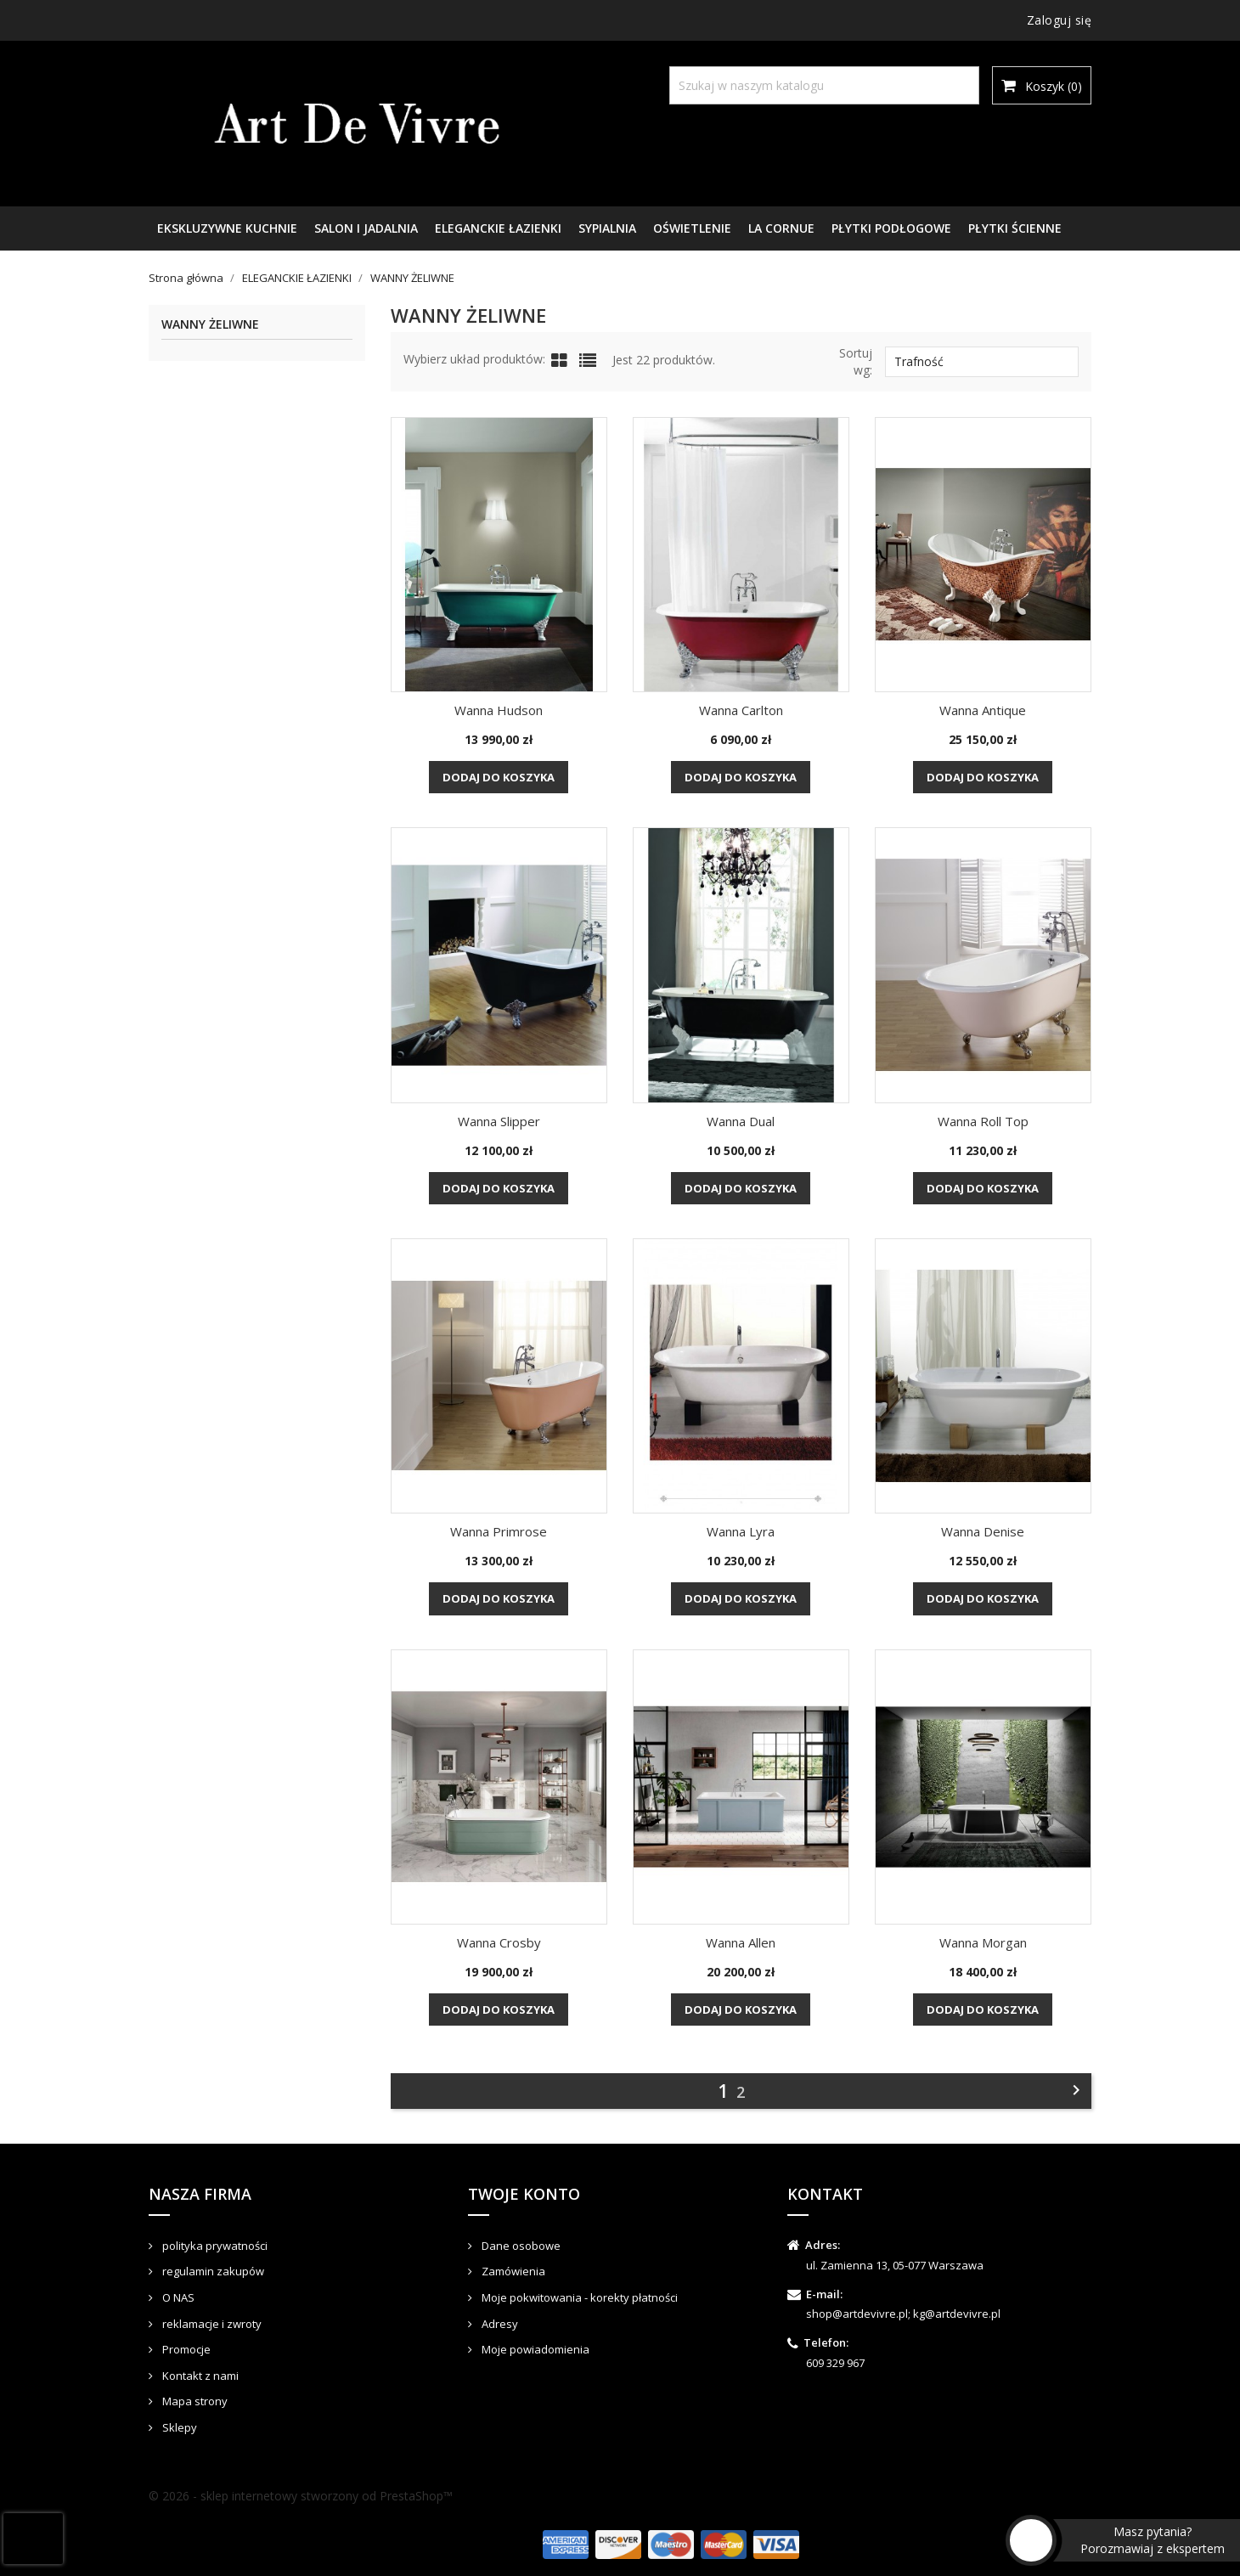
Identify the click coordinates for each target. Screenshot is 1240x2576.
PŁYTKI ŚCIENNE (1015, 228)
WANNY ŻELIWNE (210, 325)
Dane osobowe (520, 2245)
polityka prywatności (214, 2245)
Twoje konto (524, 2194)
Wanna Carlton (741, 710)
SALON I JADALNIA (366, 228)
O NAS (177, 2297)
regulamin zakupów (212, 2271)
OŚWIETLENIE (692, 228)
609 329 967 (835, 2362)
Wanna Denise (982, 1531)
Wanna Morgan (983, 1942)
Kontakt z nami (199, 2375)
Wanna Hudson (498, 710)
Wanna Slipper (499, 1121)
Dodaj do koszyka (498, 777)
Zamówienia (512, 2271)
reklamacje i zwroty (211, 2323)
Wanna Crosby (499, 1942)
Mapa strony (194, 2401)
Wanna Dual (741, 1121)
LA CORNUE (781, 228)
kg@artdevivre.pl (956, 2313)
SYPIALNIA (607, 228)
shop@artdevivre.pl (857, 2313)
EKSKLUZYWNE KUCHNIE (227, 228)
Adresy (498, 2323)
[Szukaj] (824, 85)
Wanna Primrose (498, 1531)
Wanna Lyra (741, 1531)
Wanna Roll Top (983, 1121)
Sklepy (178, 2427)
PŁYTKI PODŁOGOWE (891, 228)
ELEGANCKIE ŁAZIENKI (498, 228)
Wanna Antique (982, 710)
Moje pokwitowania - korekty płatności (578, 2297)
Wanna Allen (740, 1942)
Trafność (981, 362)
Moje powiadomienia (534, 2349)
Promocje (185, 2349)
